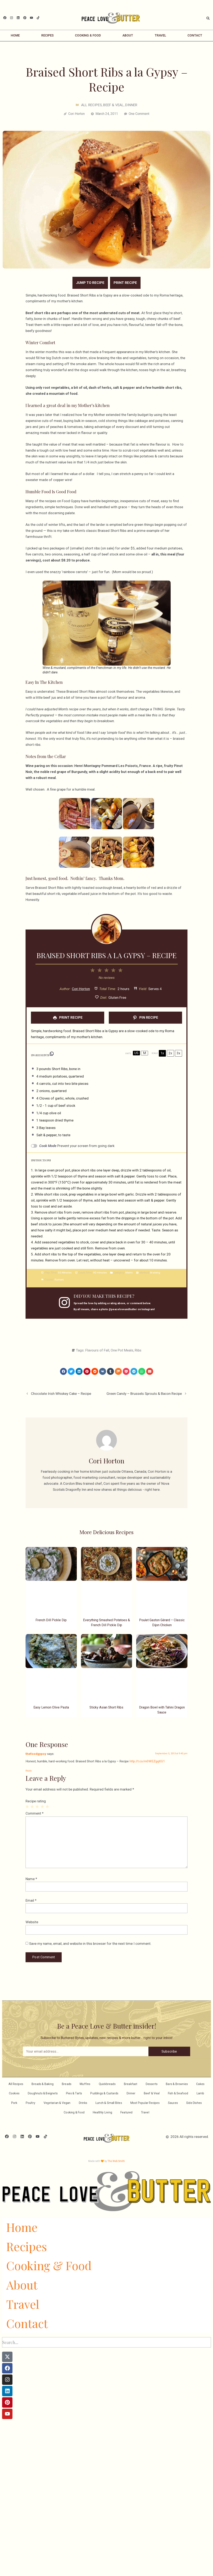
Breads (66, 2084)
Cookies (14, 2093)
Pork (14, 2103)
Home (15, 35)
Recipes (47, 35)
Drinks (83, 2103)
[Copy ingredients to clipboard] (51, 1053)
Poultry (30, 2103)
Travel (160, 35)
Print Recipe (125, 283)
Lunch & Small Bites (108, 2103)
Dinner (131, 105)
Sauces (173, 2103)
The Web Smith (116, 2161)
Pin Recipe (145, 1017)
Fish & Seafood (178, 2093)
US (136, 1053)
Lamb (200, 2093)
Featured (126, 2112)
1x (162, 1053)
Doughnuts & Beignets (43, 2093)
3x (178, 1053)
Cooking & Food (88, 35)
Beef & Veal (113, 105)
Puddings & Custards (104, 2093)
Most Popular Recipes (145, 2103)
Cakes (200, 2084)
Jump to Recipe (90, 283)
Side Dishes (194, 2103)
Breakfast (130, 2084)
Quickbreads (107, 2084)
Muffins (85, 2084)
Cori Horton (81, 989)
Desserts (152, 2084)
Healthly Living (102, 2112)
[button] (208, 18)
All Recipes (91, 105)
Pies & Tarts (74, 2093)
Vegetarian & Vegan (57, 2103)
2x (170, 1053)
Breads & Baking (43, 2084)
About (127, 35)
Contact (27, 2323)
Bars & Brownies (177, 2084)
